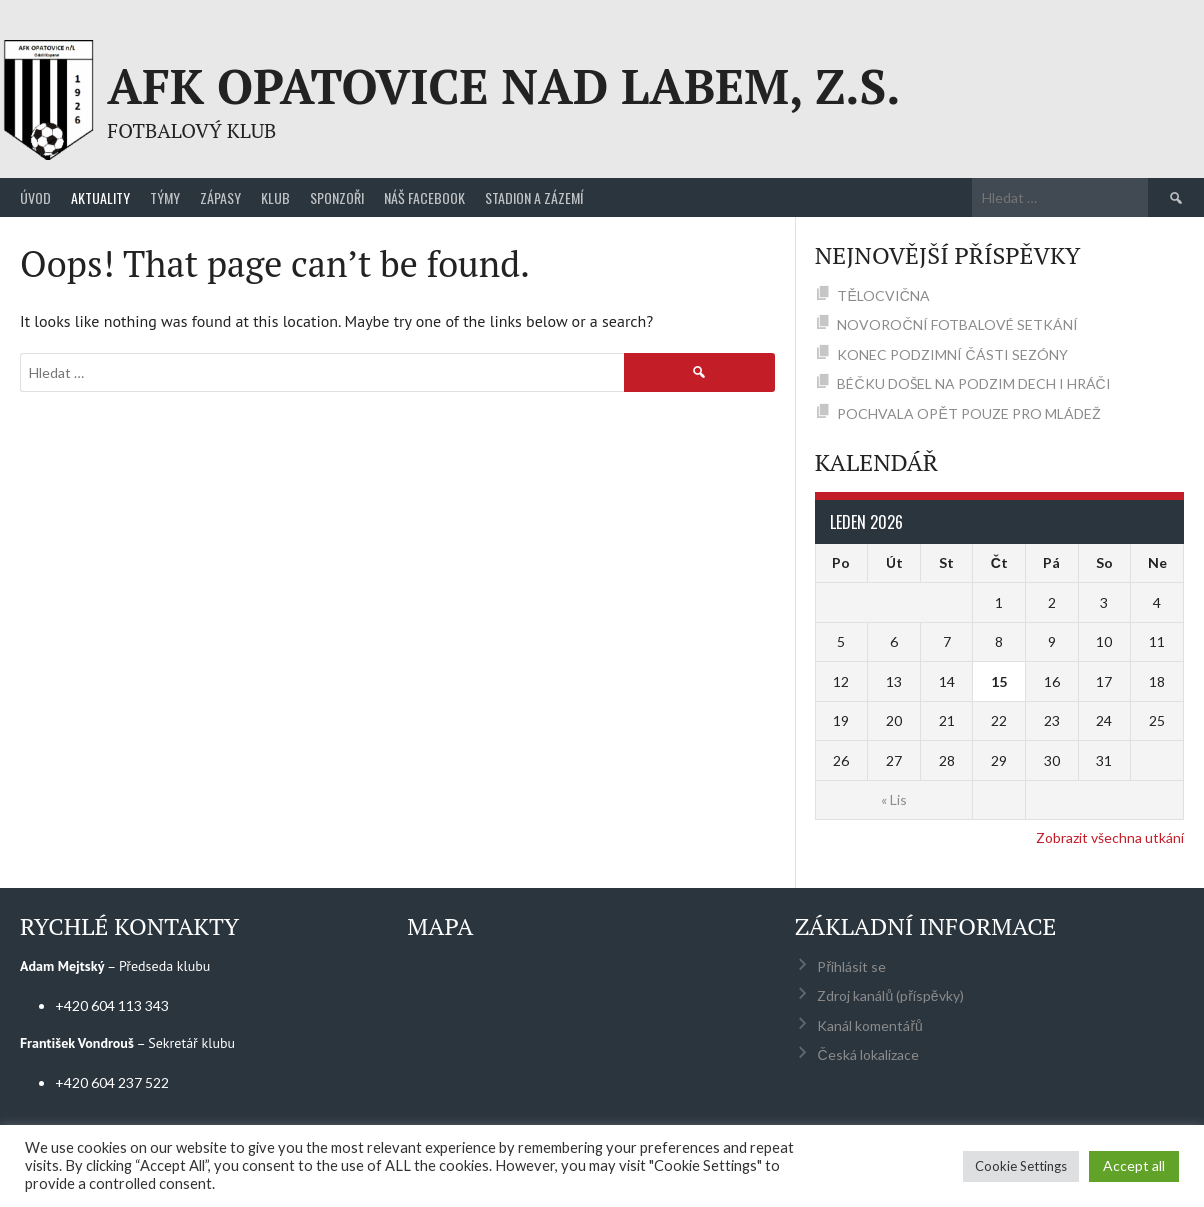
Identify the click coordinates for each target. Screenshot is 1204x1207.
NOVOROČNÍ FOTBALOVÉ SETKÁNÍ (957, 324)
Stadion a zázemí (534, 197)
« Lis (894, 799)
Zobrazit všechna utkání (1110, 837)
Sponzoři (337, 197)
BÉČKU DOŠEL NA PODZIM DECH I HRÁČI (973, 383)
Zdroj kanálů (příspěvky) (890, 995)
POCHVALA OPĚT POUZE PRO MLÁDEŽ (968, 413)
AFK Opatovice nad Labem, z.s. (503, 86)
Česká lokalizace (867, 1054)
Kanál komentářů (869, 1025)
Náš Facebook (424, 197)
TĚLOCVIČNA (883, 295)
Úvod (35, 197)
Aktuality (100, 197)
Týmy (165, 197)
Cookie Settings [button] (1021, 1166)
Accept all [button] (1134, 1165)
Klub (275, 197)
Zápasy (220, 197)
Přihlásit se (851, 966)
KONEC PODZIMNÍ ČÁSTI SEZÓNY (952, 354)
